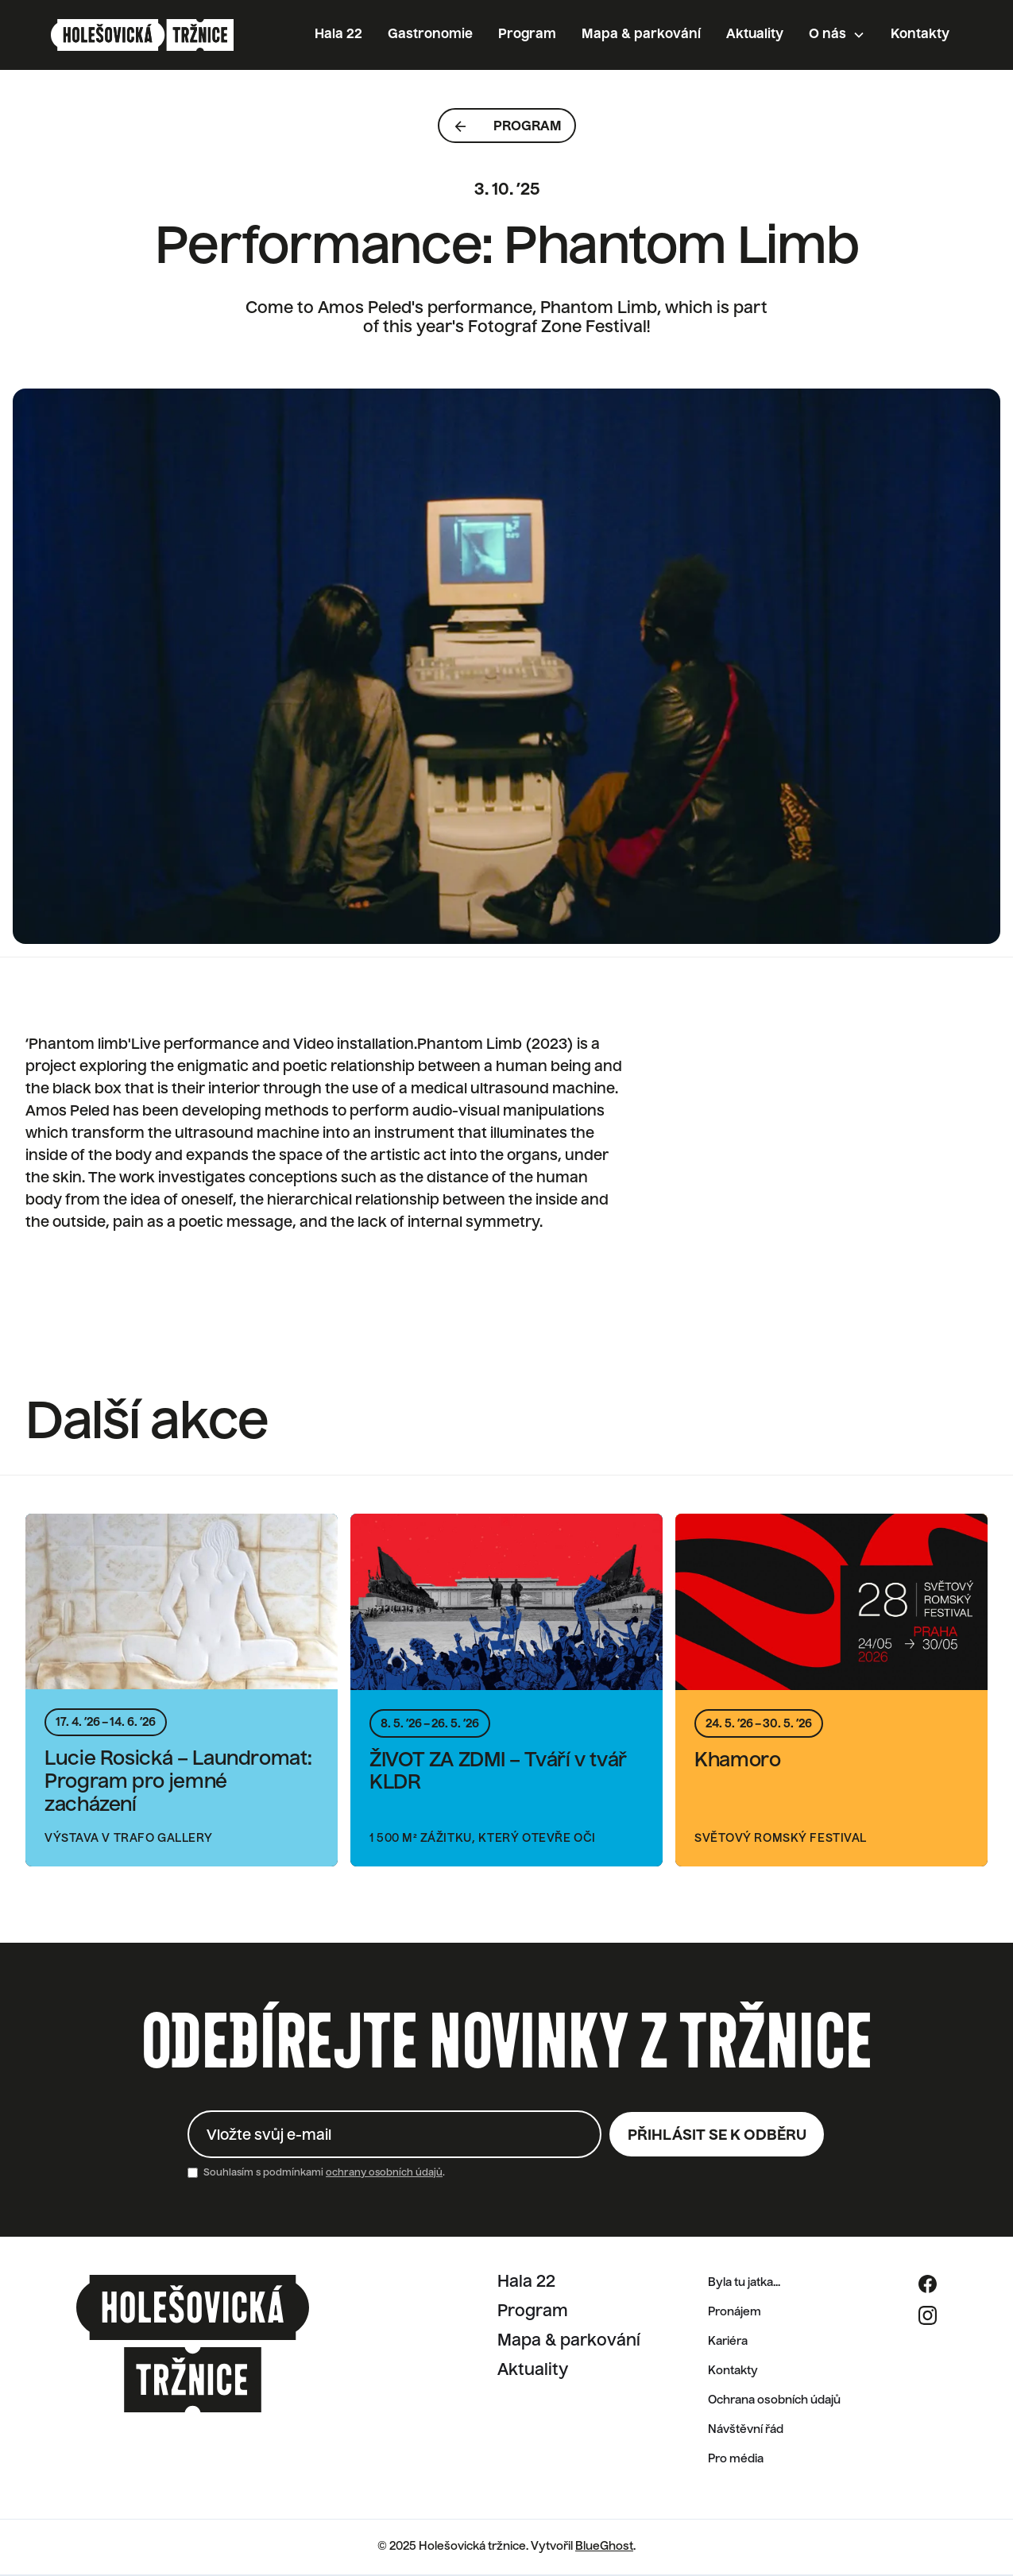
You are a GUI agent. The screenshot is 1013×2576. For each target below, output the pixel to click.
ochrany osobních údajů (384, 2173)
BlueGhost (604, 2546)
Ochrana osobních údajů (774, 2400)
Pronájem (734, 2312)
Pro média (736, 2459)
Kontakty (920, 35)
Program (527, 35)
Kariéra (728, 2341)
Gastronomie (430, 35)
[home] (142, 35)
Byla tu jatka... (744, 2282)
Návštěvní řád (745, 2429)
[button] (837, 35)
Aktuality (754, 35)
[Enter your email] (394, 2134)
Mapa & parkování (641, 35)
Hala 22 (338, 35)
